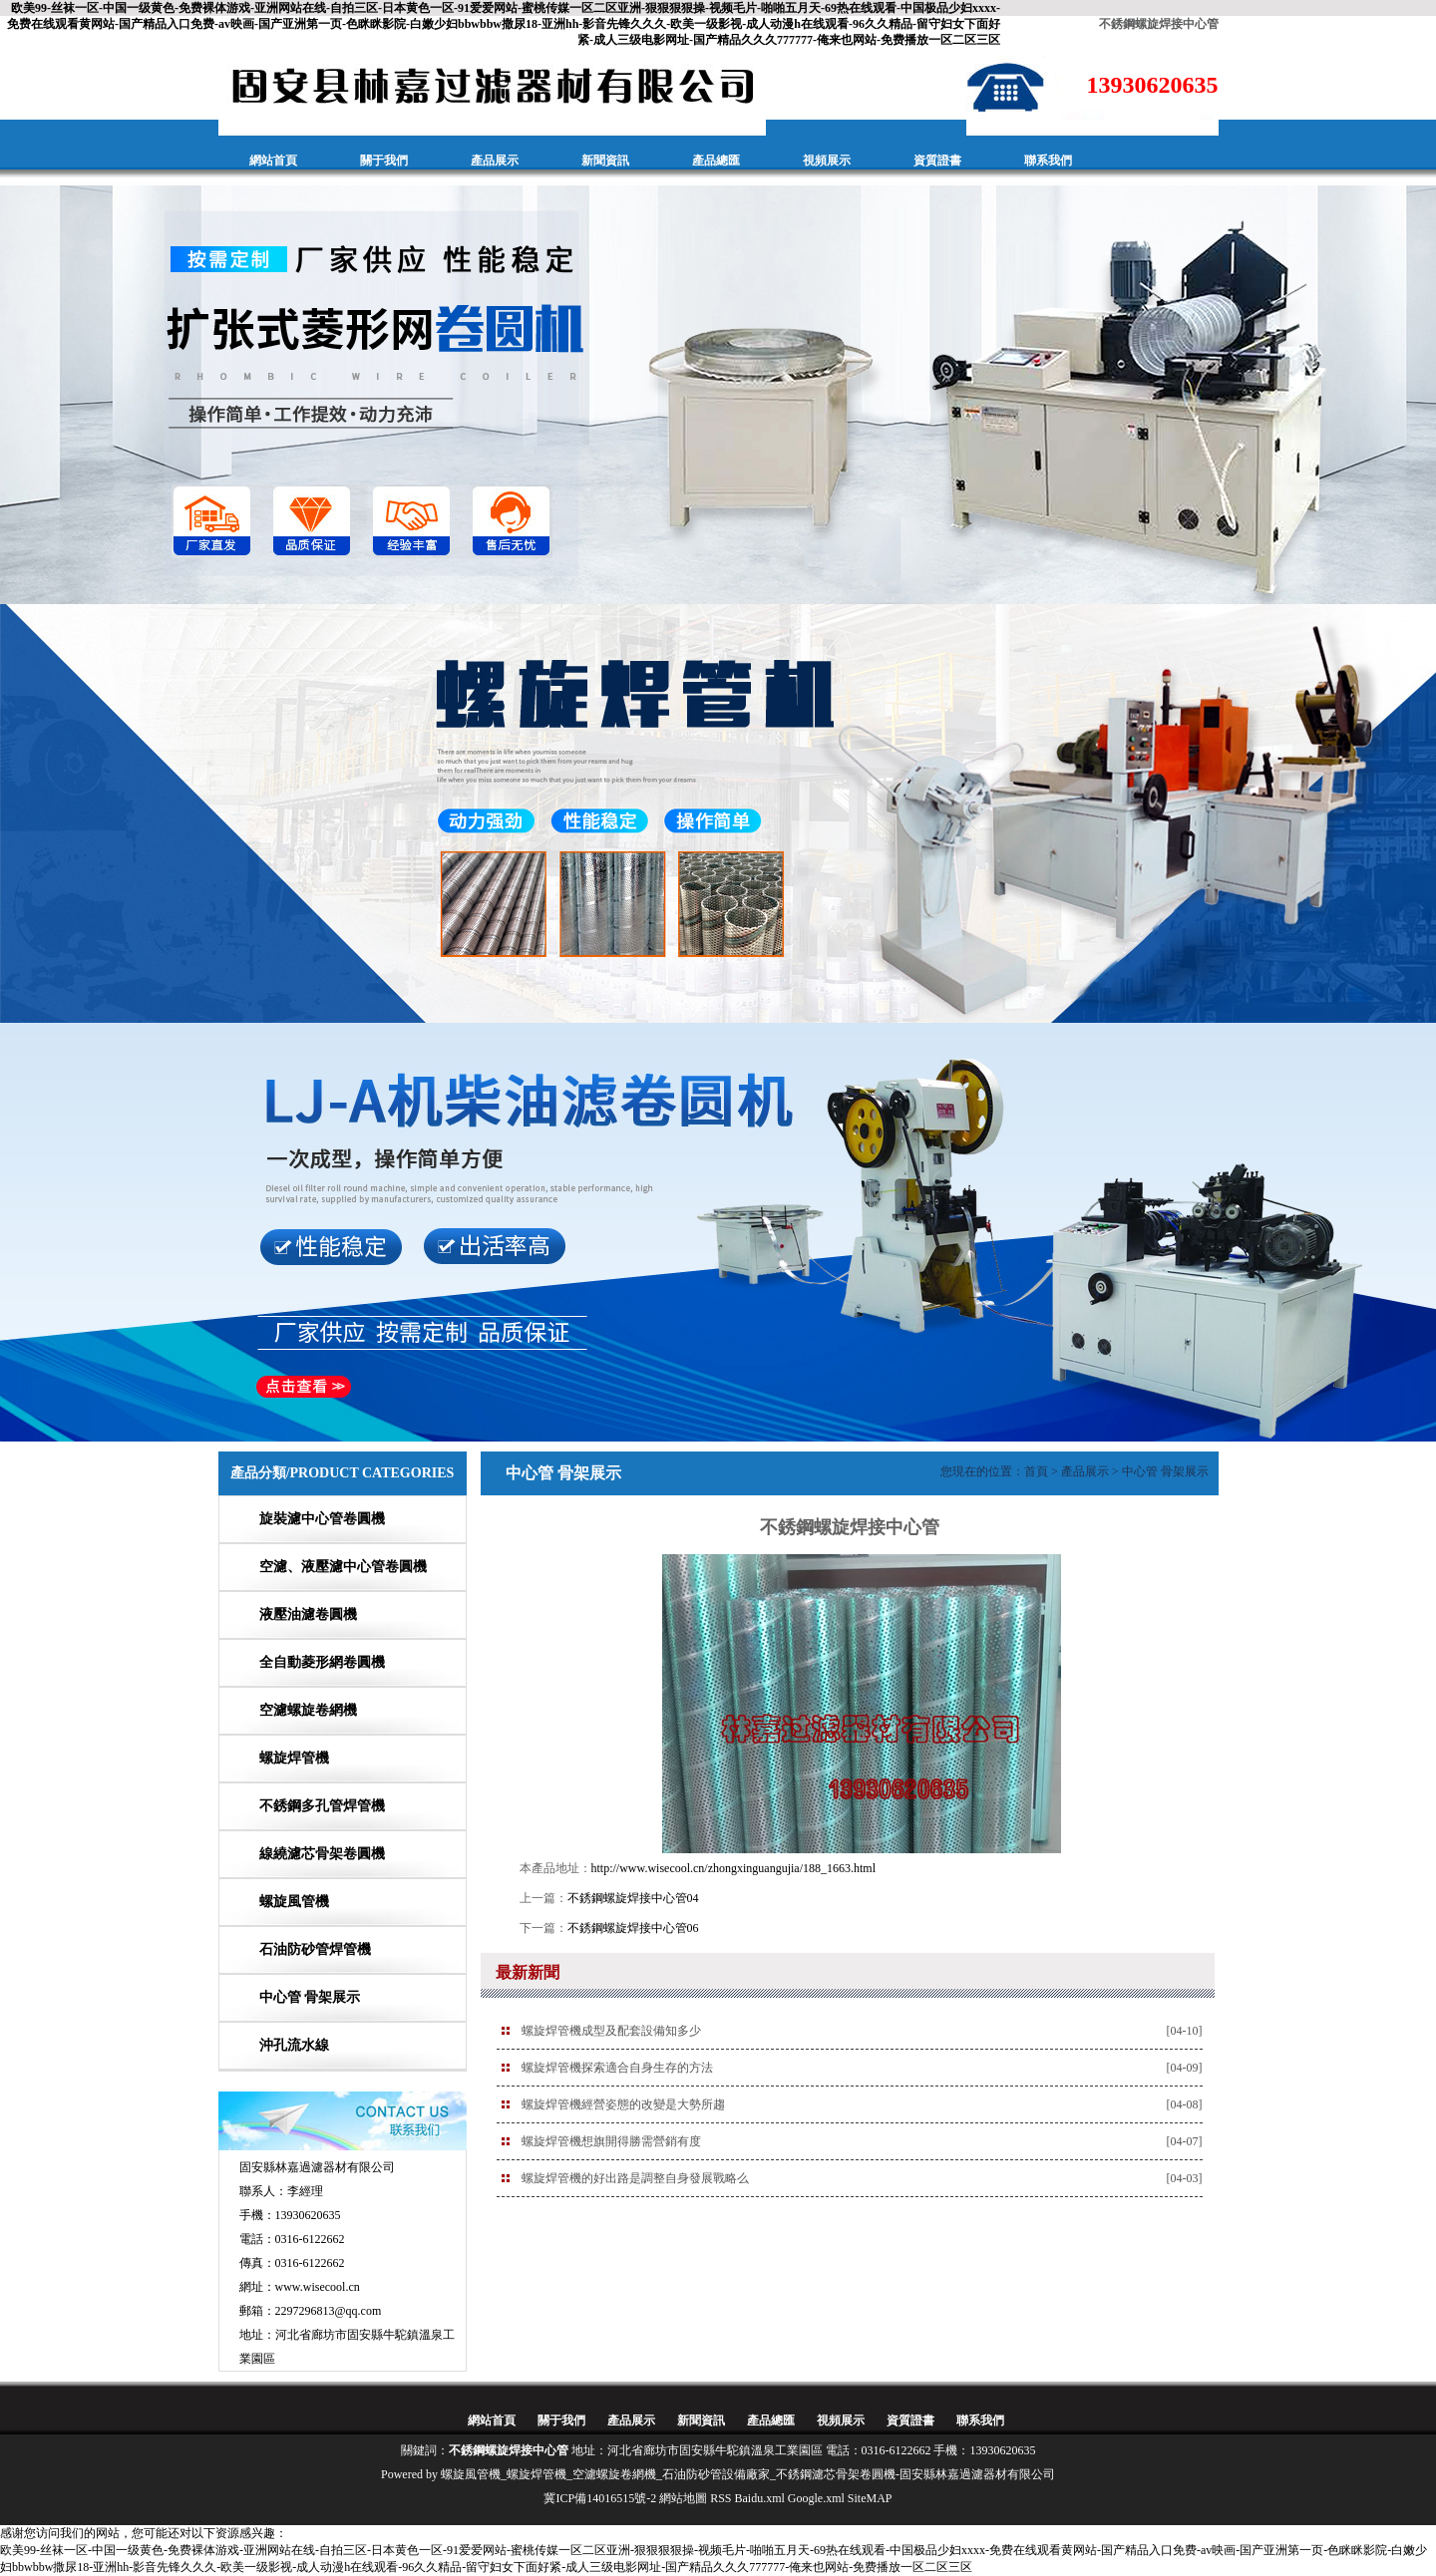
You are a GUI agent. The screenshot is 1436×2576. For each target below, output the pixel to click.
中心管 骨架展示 (310, 1997)
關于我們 (384, 160)
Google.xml (816, 2498)
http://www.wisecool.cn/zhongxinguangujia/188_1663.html (734, 1868)
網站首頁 (273, 160)
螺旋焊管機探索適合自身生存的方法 (617, 2068)
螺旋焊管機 (294, 1758)
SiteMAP (870, 2498)
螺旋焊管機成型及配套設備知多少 (611, 2031)
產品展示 (495, 160)
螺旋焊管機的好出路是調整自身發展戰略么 (635, 2178)
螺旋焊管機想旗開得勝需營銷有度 (611, 2141)
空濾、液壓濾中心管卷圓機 (343, 1566)
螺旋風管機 (294, 1901)
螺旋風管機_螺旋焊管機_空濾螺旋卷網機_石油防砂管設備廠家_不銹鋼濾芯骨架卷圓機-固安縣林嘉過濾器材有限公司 (748, 2474)
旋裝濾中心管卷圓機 (322, 1518)
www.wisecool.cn (317, 2287)
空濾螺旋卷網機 (308, 1710)
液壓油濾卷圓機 (308, 1614)
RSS (720, 2498)
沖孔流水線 (294, 2045)
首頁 (1036, 1471)
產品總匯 (716, 160)
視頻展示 (827, 160)
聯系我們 (1048, 160)
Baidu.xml (760, 2498)
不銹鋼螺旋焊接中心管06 (633, 1928)
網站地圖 (683, 2498)
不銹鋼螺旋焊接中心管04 (633, 1898)
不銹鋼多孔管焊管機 (322, 1805)
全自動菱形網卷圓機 (322, 1662)
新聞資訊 (605, 160)
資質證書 (937, 160)
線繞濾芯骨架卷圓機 (322, 1853)
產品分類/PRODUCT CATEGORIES (342, 1472)
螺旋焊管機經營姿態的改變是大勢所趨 (623, 2104)
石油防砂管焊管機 (315, 1949)
